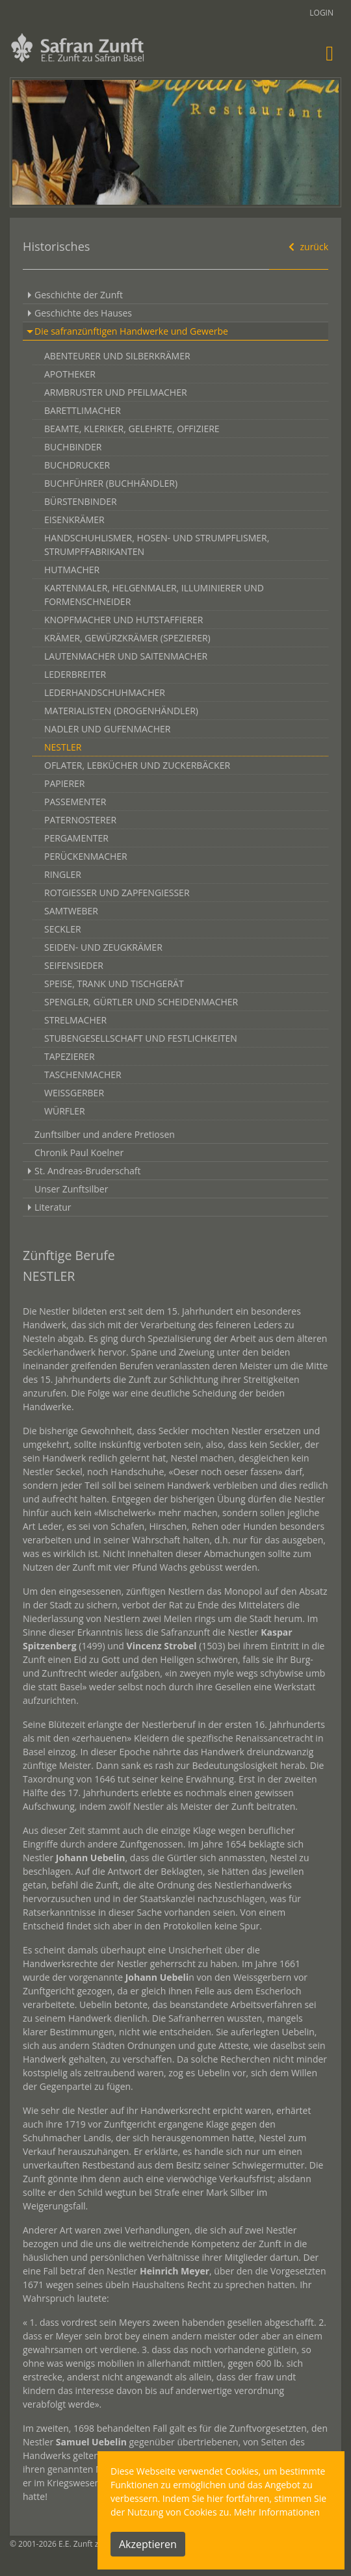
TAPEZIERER (69, 1056)
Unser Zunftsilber (71, 1189)
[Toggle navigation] (329, 53)
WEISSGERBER (74, 1093)
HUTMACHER (71, 569)
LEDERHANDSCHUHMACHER (104, 692)
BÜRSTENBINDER (80, 501)
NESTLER (62, 747)
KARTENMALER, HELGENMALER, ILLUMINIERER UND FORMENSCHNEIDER (154, 595)
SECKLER (62, 929)
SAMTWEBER (71, 911)
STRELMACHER (75, 1020)
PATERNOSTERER (80, 820)
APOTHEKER (70, 374)
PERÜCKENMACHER (85, 856)
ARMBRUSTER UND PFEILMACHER (115, 392)
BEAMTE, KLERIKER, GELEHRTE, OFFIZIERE (132, 428)
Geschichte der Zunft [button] (78, 295)
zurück (307, 246)
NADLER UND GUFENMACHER (107, 729)
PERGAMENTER (76, 838)
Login (321, 12)
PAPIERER (64, 783)
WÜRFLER (64, 1111)
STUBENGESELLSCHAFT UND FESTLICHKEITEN (140, 1038)
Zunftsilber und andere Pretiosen (104, 1134)
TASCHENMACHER (83, 1074)
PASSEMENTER (75, 801)
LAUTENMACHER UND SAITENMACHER (125, 656)
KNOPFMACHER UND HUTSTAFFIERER (123, 619)
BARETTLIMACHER (82, 410)
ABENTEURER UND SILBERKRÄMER (117, 356)
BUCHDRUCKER (77, 465)
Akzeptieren (148, 2544)
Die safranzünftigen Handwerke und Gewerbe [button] (131, 331)
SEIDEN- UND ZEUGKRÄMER (103, 947)
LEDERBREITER (75, 674)
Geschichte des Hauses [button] (83, 313)
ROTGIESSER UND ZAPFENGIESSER (117, 892)
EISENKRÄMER (74, 519)
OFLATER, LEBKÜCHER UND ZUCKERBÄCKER (137, 765)
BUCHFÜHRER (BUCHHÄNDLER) (110, 483)
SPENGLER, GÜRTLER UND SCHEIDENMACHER (141, 1002)
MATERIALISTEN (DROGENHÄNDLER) (121, 710)
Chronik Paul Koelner (79, 1152)
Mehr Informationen (277, 2512)
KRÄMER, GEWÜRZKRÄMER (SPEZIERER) (127, 638)
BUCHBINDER (72, 447)
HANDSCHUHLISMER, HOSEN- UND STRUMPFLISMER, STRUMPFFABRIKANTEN (156, 545)
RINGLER (62, 874)
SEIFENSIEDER (73, 965)
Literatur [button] (53, 1207)
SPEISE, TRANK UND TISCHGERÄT (114, 983)
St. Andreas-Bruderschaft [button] (87, 1171)
